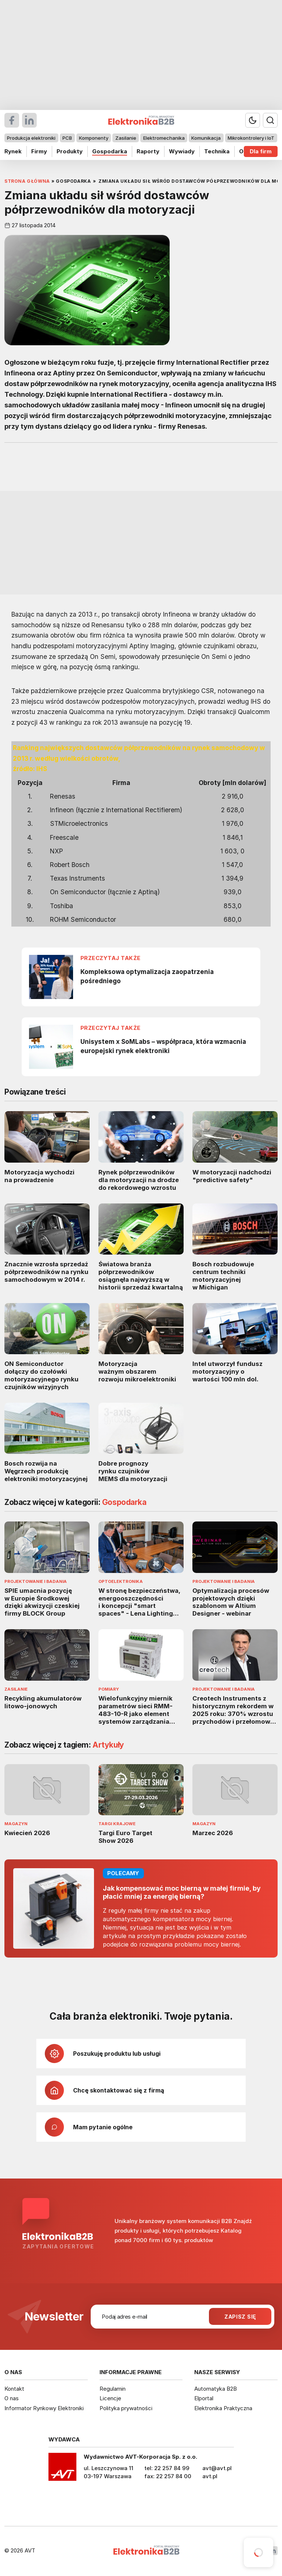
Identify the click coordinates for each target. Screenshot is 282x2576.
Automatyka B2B (215, 2388)
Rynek (13, 151)
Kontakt (14, 2388)
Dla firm (261, 151)
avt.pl (209, 2476)
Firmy (39, 151)
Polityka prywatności (126, 2408)
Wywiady (182, 151)
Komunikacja (206, 138)
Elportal (203, 2398)
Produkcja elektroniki (31, 138)
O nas (11, 2398)
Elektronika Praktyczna (223, 2408)
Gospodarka (109, 151)
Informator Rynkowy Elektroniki (44, 2408)
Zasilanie (125, 138)
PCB (67, 138)
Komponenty (93, 138)
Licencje (110, 2398)
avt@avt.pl (217, 2468)
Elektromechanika (164, 138)
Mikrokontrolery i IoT (251, 138)
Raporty (148, 151)
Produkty (70, 151)
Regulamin (113, 2388)
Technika (216, 151)
